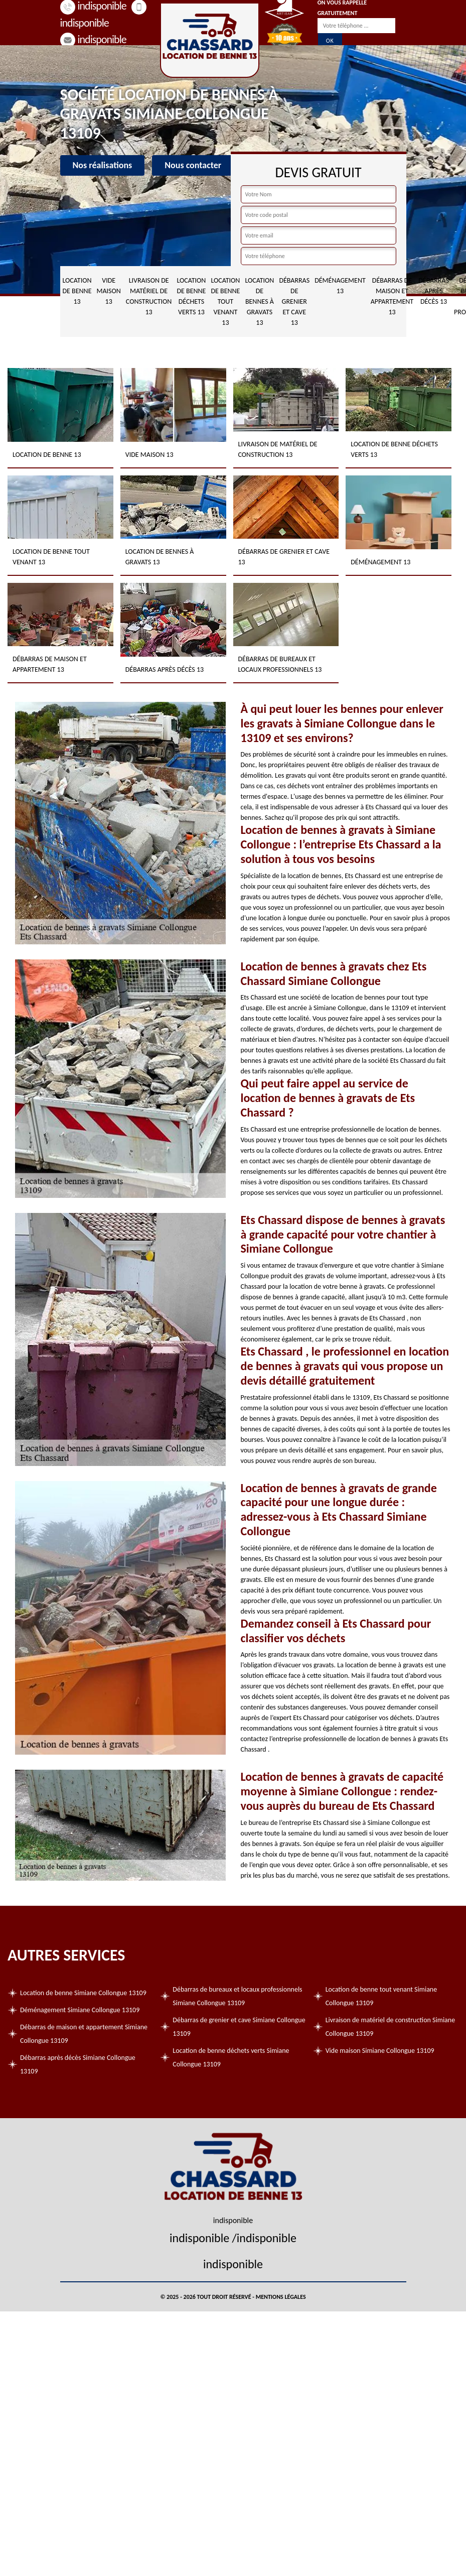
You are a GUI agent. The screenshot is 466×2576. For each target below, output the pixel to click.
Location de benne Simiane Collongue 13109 (83, 1993)
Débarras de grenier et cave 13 (294, 301)
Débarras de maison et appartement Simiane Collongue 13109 (83, 2034)
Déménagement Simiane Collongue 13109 (79, 2010)
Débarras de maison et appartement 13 (392, 296)
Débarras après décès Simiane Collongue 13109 (77, 2064)
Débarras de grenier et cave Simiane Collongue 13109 (239, 2027)
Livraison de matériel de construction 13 (149, 296)
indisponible (93, 39)
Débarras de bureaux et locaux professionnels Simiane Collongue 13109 (237, 1996)
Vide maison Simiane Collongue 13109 (380, 2050)
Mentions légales (281, 2296)
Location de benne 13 (77, 291)
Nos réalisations (102, 165)
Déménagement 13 (340, 285)
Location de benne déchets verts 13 (191, 296)
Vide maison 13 (108, 291)
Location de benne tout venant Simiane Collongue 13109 (381, 1996)
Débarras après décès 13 (433, 291)
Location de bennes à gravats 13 (259, 301)
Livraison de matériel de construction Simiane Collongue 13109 (390, 2027)
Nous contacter (193, 165)
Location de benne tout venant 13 (225, 301)
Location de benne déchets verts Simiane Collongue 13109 (231, 2057)
